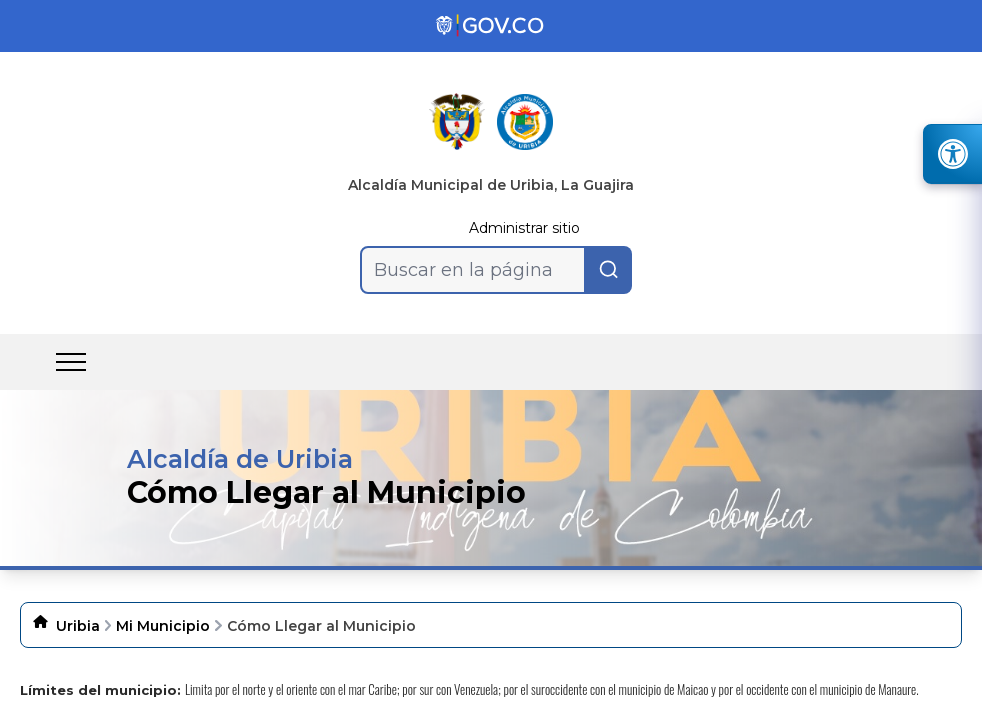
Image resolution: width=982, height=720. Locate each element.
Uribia (78, 626)
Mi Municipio (163, 626)
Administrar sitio (524, 228)
